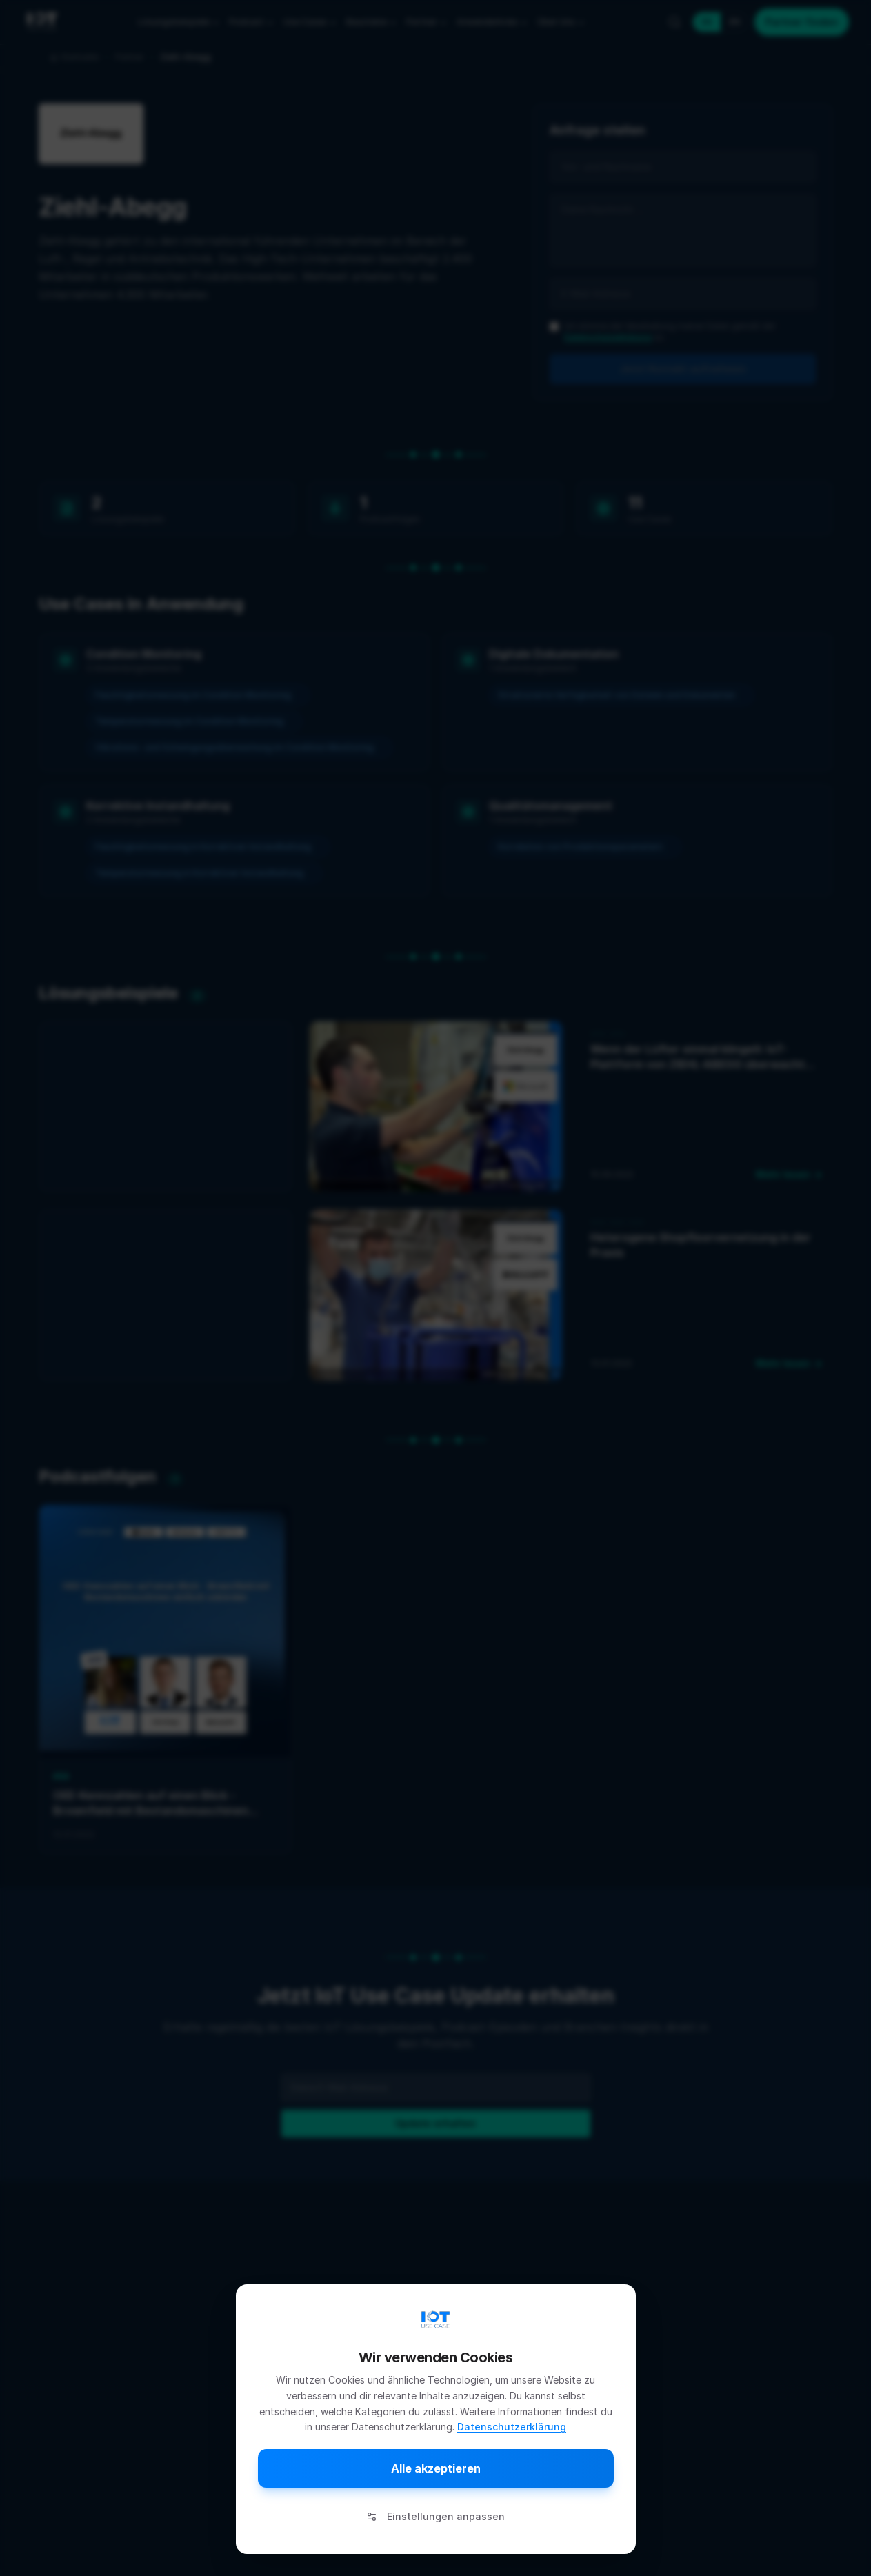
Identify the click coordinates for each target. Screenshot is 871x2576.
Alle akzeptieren (436, 2468)
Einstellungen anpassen (435, 2516)
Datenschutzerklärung (511, 2427)
